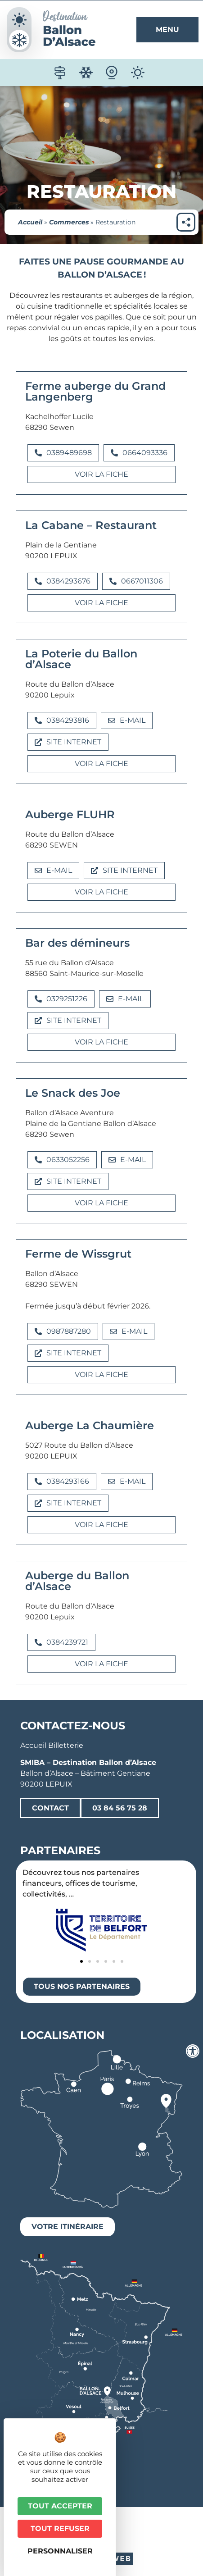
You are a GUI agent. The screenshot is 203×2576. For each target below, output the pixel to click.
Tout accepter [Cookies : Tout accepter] (60, 2506)
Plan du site (146, 2537)
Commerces (69, 222)
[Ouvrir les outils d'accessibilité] (193, 2051)
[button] (63, 452)
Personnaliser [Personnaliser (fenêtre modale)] (60, 2551)
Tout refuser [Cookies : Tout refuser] (60, 2528)
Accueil (30, 222)
